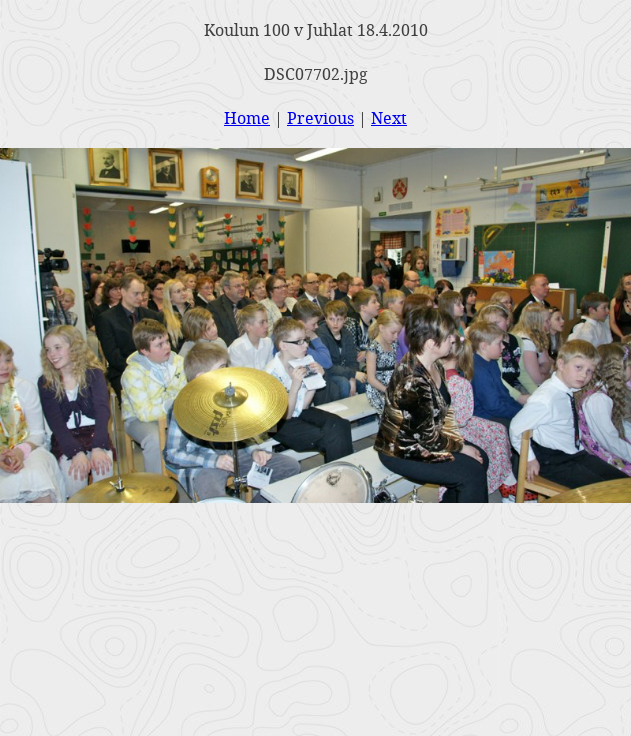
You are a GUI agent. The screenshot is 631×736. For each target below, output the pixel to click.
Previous (320, 117)
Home (247, 117)
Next (389, 117)
